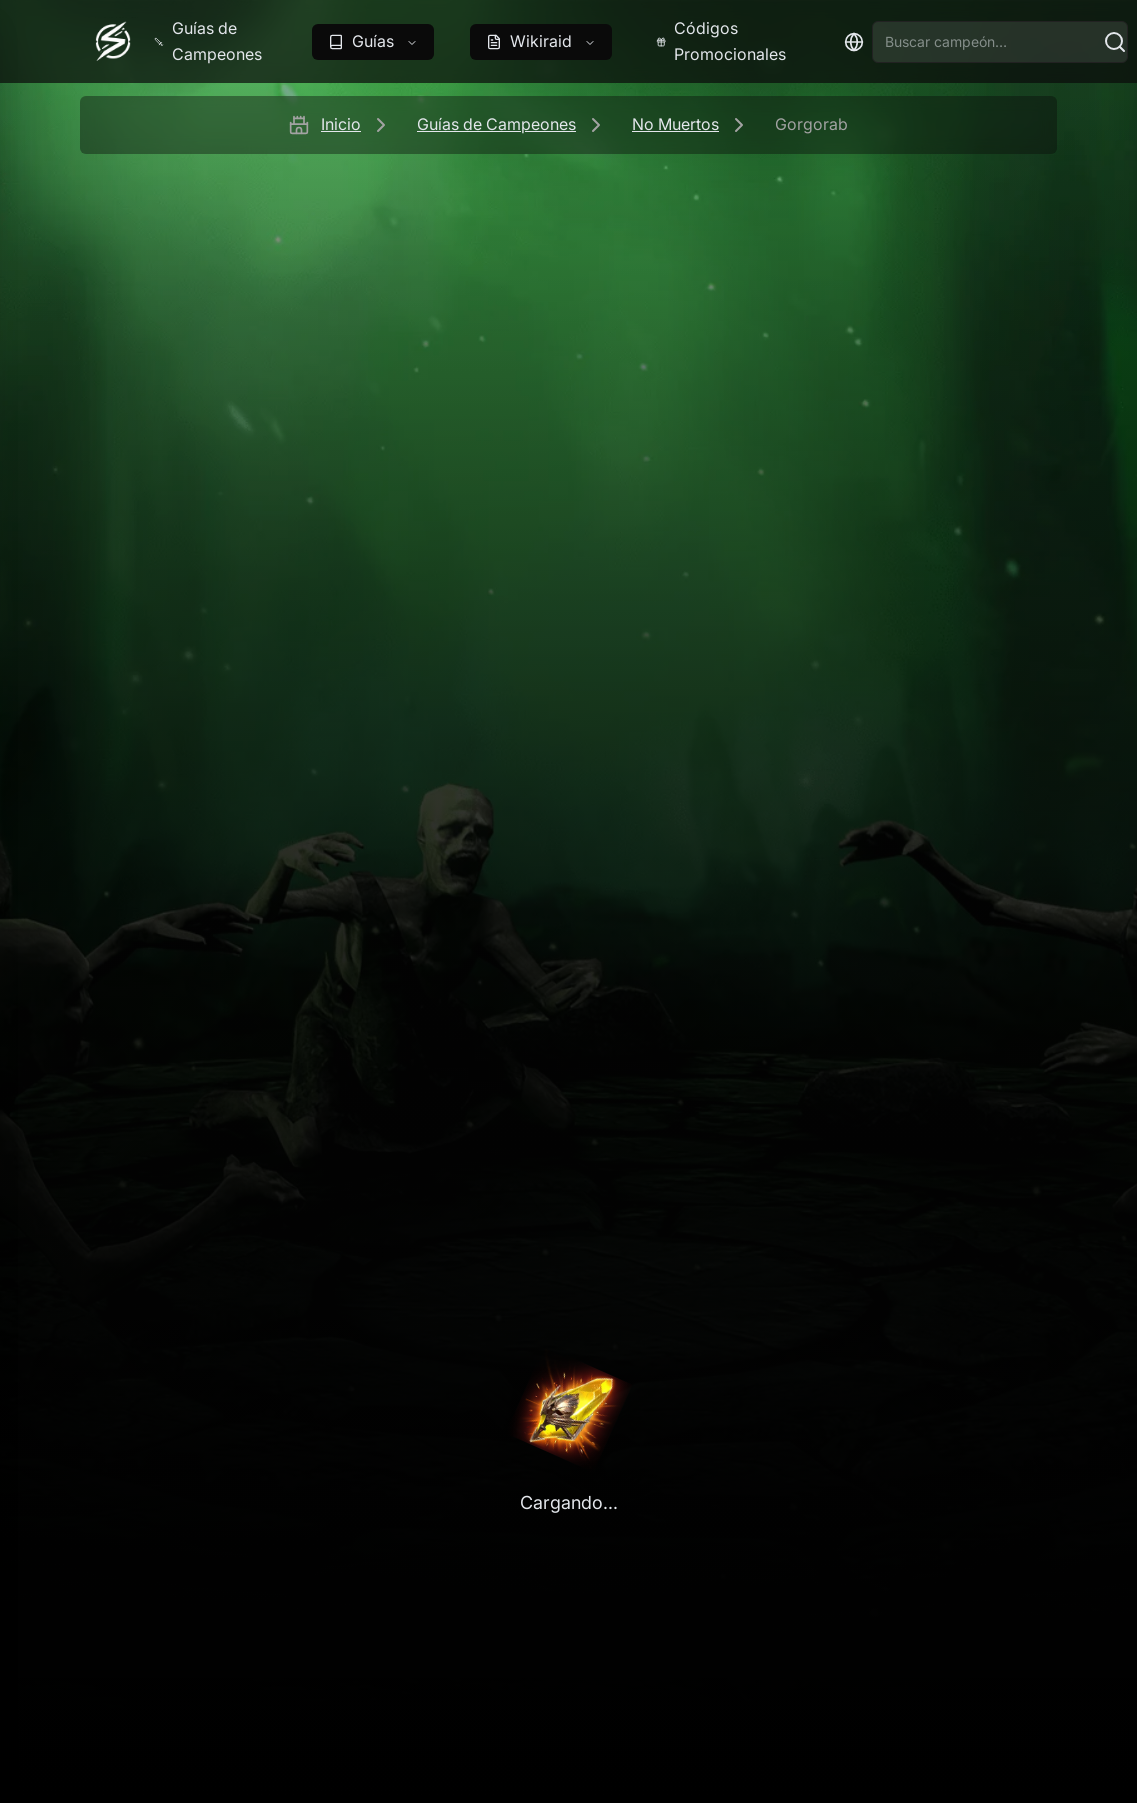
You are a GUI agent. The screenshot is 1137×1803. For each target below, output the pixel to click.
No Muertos (675, 124)
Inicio (341, 124)
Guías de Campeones (496, 124)
